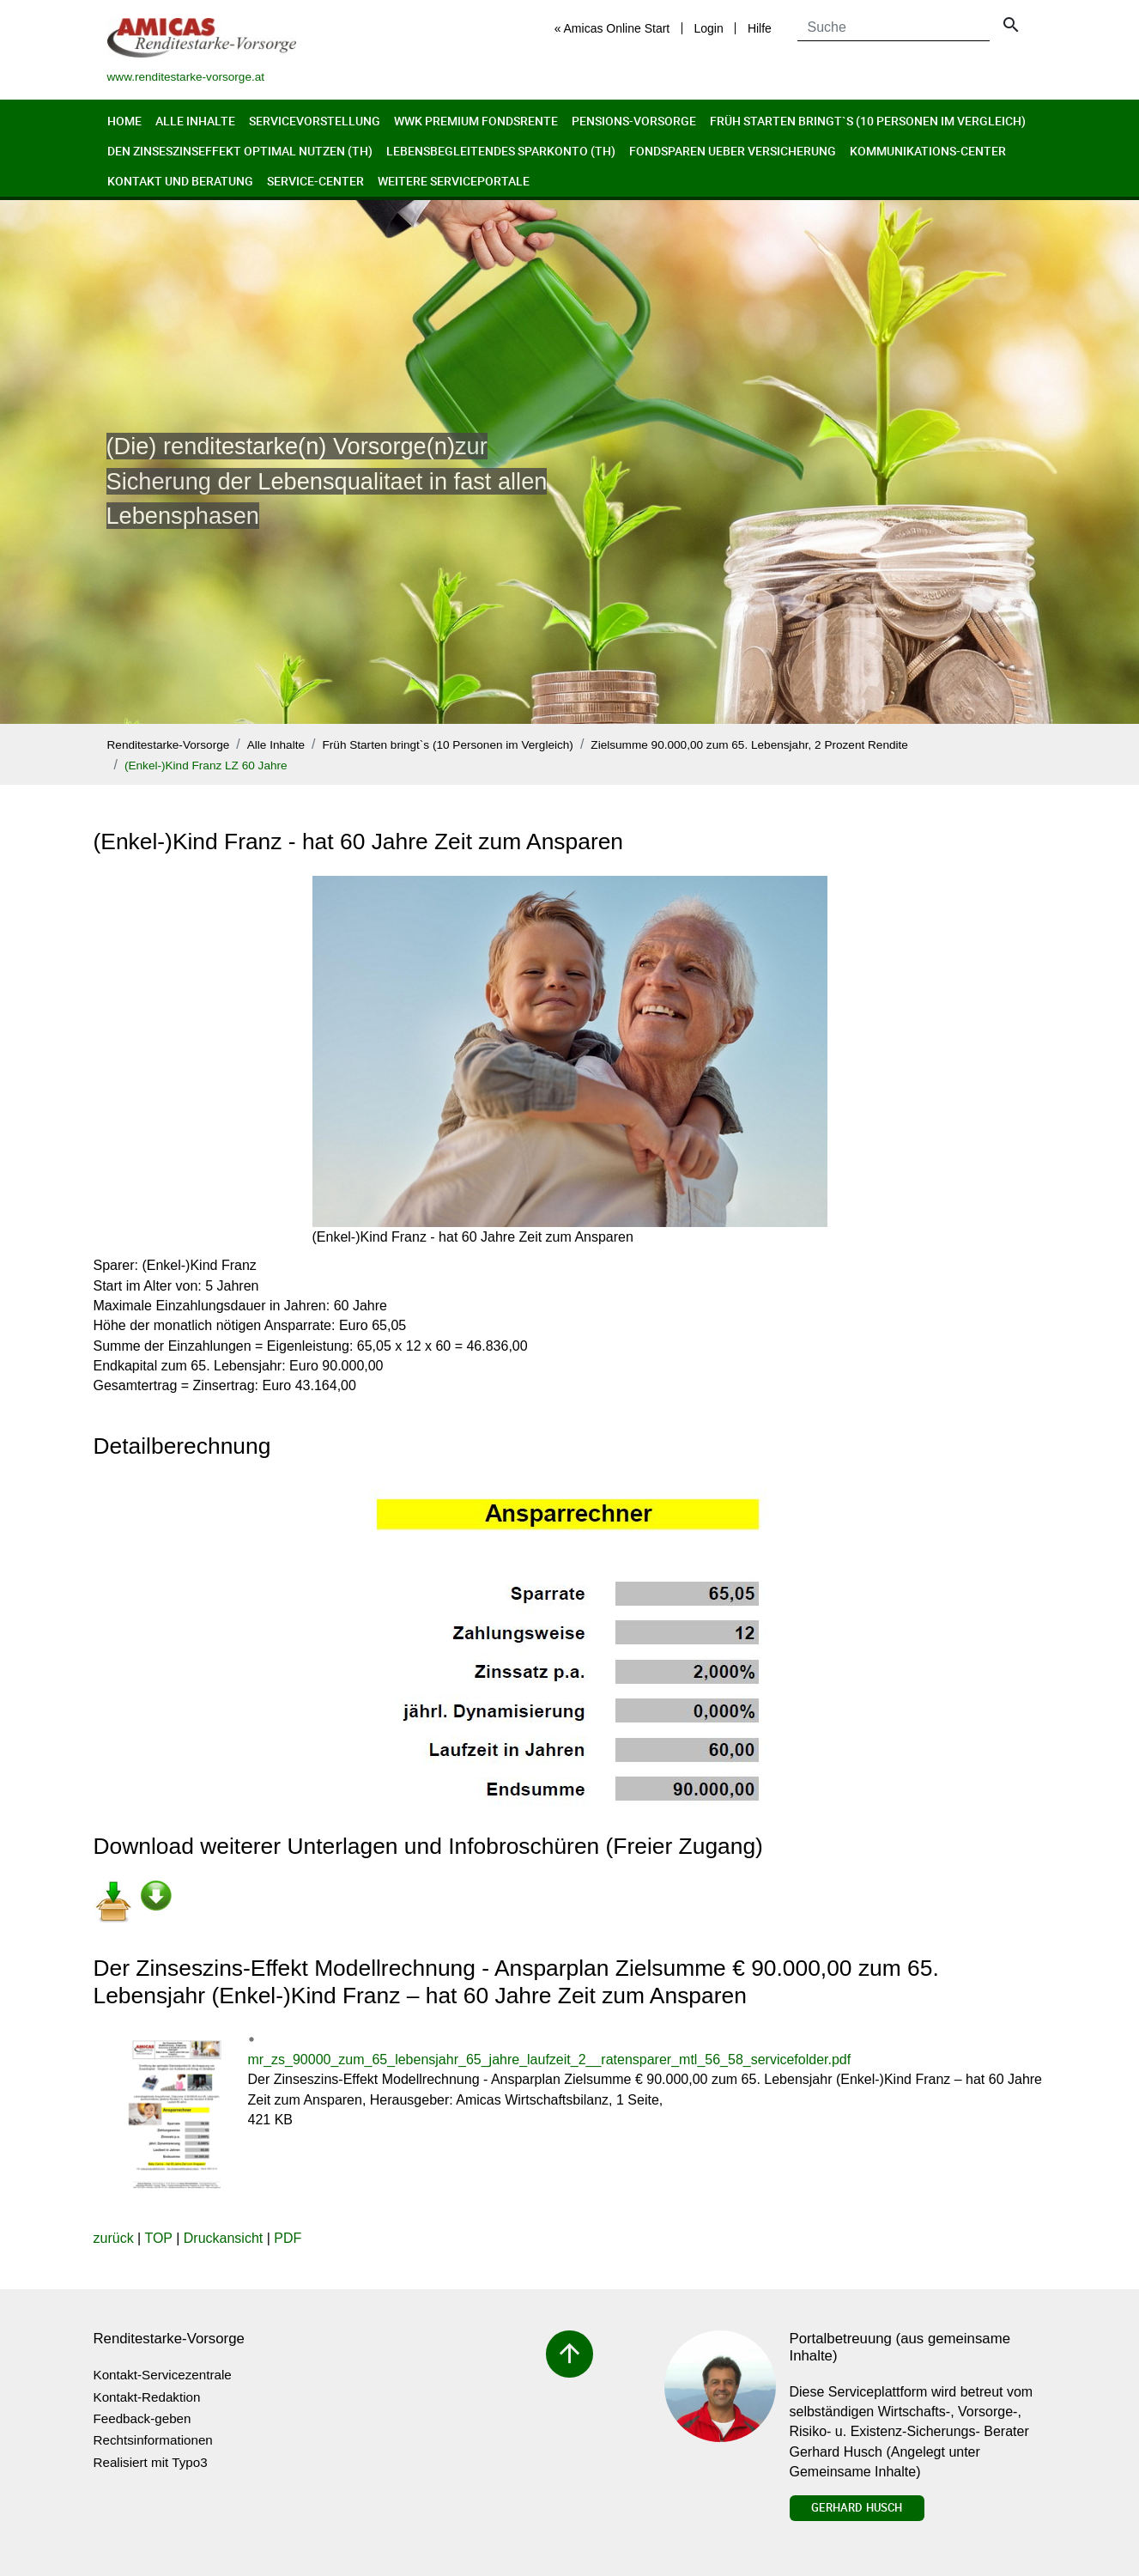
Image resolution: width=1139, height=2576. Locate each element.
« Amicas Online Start (612, 28)
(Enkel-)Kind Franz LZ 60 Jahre (206, 765)
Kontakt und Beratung (180, 181)
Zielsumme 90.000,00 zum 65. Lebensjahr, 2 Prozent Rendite (749, 744)
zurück (114, 2238)
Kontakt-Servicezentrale (163, 2374)
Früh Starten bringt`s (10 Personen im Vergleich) (868, 120)
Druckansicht (223, 2238)
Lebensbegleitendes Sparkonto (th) (500, 151)
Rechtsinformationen (153, 2440)
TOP (158, 2238)
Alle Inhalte (195, 120)
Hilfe (760, 28)
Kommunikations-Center (928, 151)
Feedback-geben (142, 2418)
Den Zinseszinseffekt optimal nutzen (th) (240, 151)
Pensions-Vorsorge (634, 120)
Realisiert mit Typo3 (151, 2462)
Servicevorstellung (314, 120)
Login (708, 28)
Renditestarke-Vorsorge (168, 744)
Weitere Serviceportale (454, 181)
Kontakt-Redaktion (147, 2397)
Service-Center (315, 181)
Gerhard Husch (856, 2507)
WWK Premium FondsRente (476, 120)
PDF (287, 2238)
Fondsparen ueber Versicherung (732, 151)
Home (124, 120)
